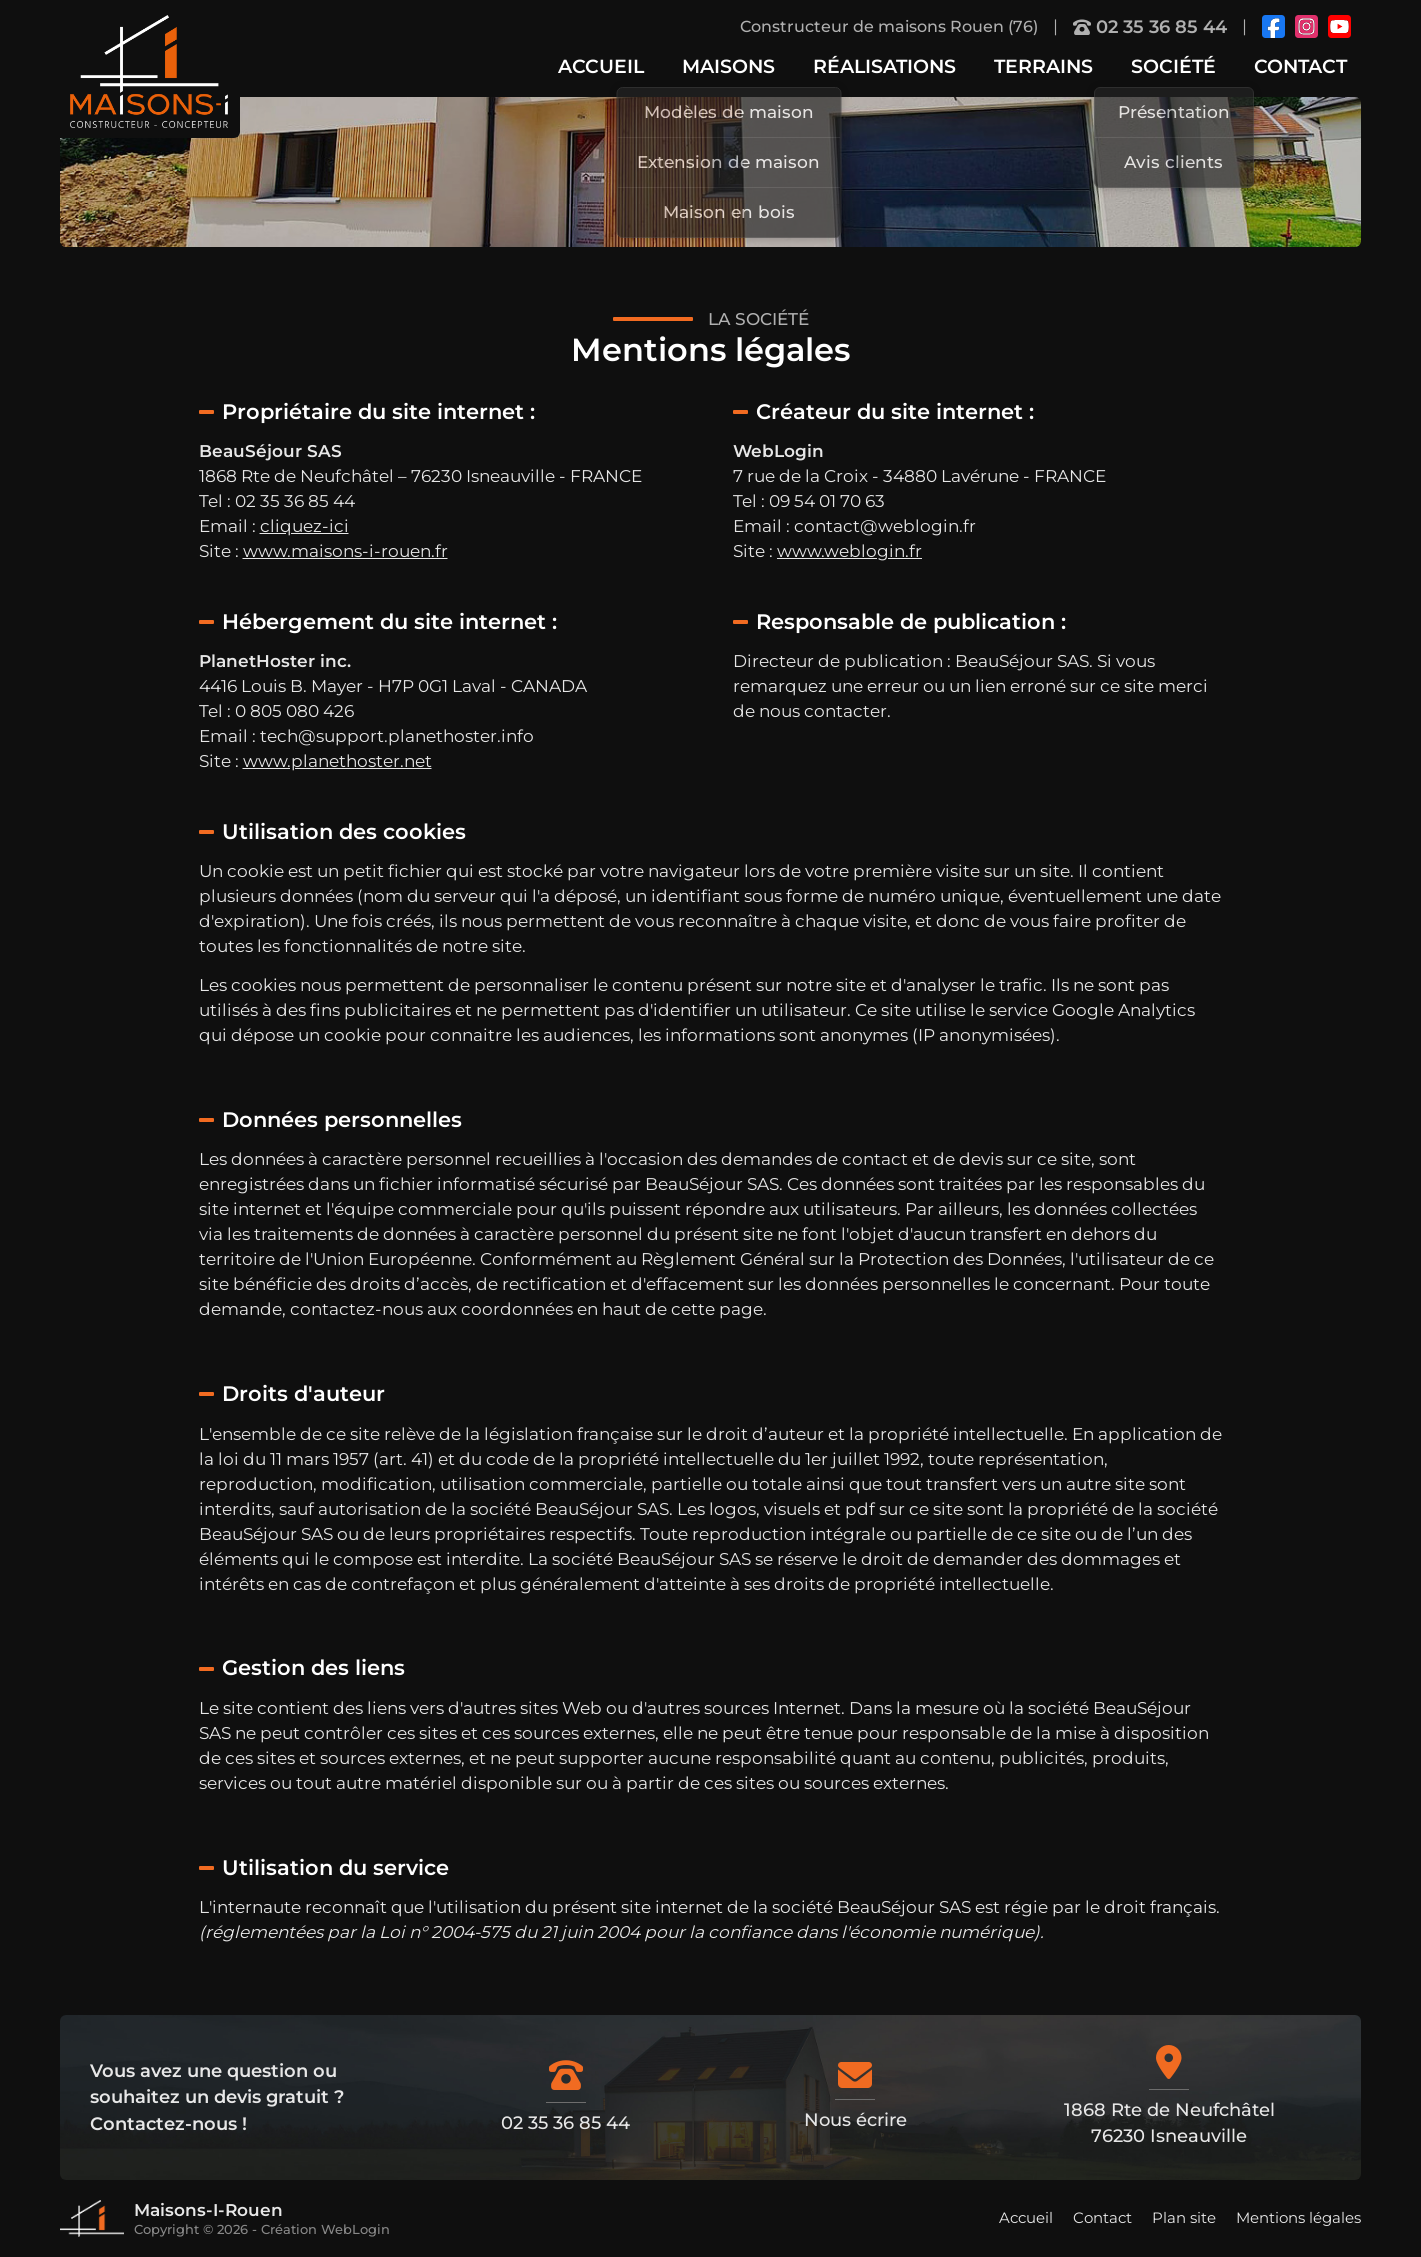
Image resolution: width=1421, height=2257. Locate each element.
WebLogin (355, 2229)
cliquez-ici (304, 526)
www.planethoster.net (337, 761)
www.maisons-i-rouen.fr (345, 551)
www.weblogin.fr (849, 551)
